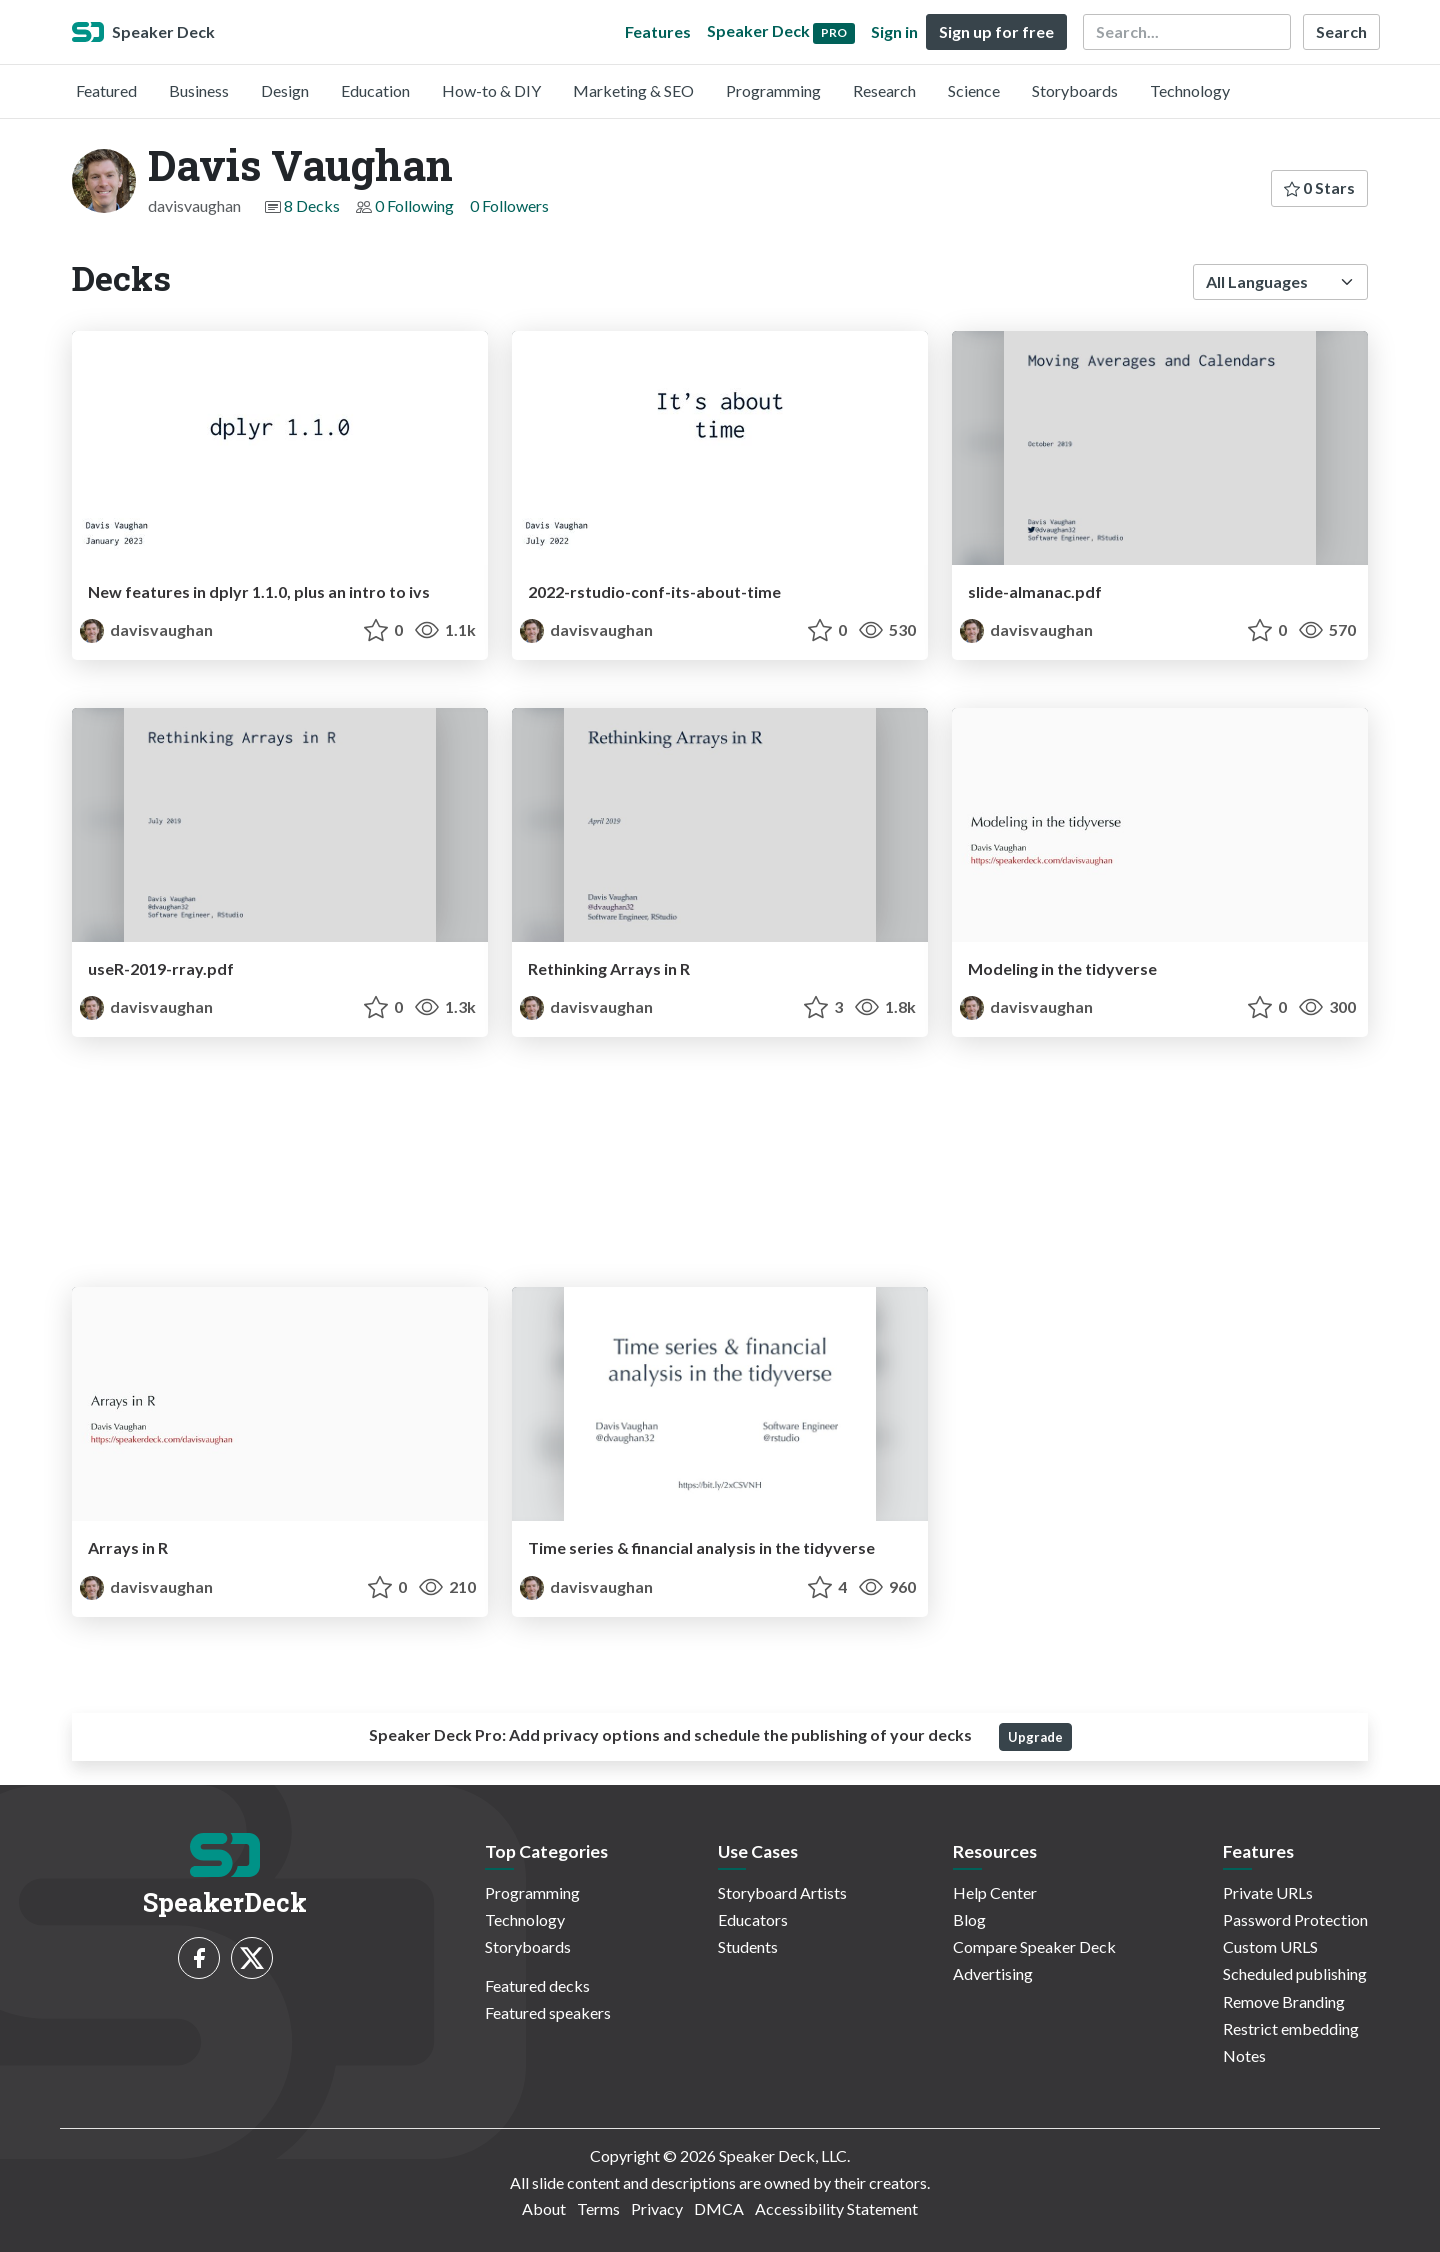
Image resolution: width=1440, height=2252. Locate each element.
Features (658, 31)
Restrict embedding (1291, 2028)
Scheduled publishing (1295, 1973)
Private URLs (1268, 1892)
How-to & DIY (491, 90)
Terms (598, 2208)
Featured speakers (548, 2012)
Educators (753, 1919)
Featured (106, 90)
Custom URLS (1270, 1946)
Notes (1244, 2055)
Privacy (657, 2208)
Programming (773, 90)
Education (375, 90)
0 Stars (1319, 187)
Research (884, 90)
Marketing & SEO (633, 90)
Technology (1190, 90)
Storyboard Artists (782, 1892)
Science (974, 90)
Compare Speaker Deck (1034, 1946)
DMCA (719, 2208)
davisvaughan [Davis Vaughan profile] (146, 629)
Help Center (995, 1892)
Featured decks (537, 1985)
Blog (969, 1919)
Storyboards (1075, 90)
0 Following (414, 205)
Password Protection (1295, 1919)
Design (285, 90)
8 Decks (312, 205)
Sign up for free (996, 31)
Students (748, 1946)
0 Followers (509, 205)
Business (199, 90)
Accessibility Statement (836, 2208)
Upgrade (1035, 1737)
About (544, 2208)
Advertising (993, 1973)
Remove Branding (1284, 2001)
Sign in (894, 31)
